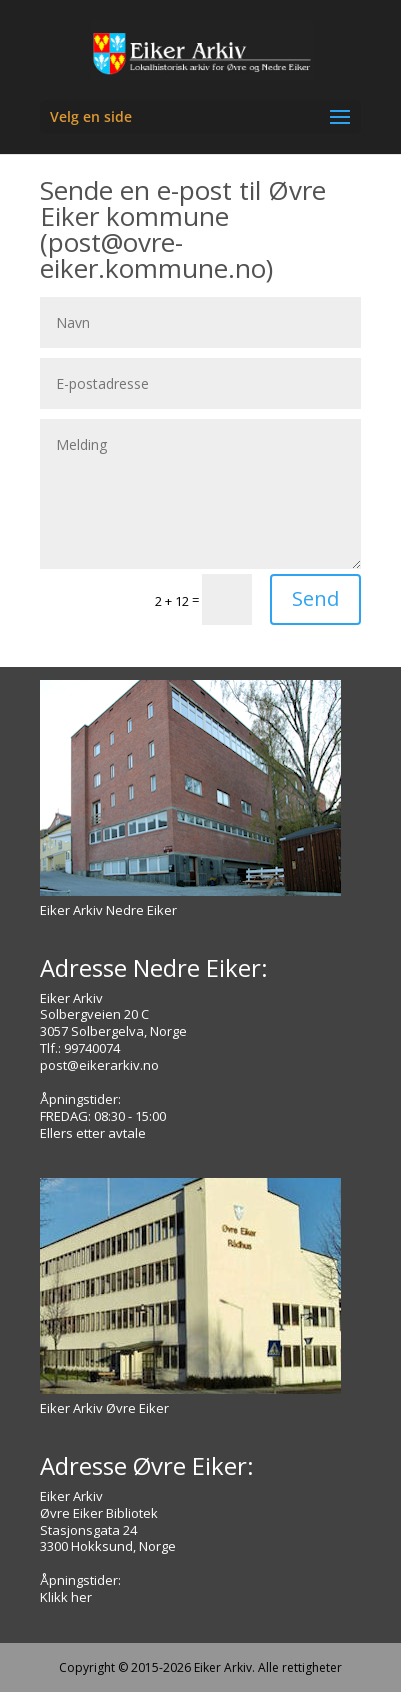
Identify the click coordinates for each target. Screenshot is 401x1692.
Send (315, 598)
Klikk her (66, 1597)
